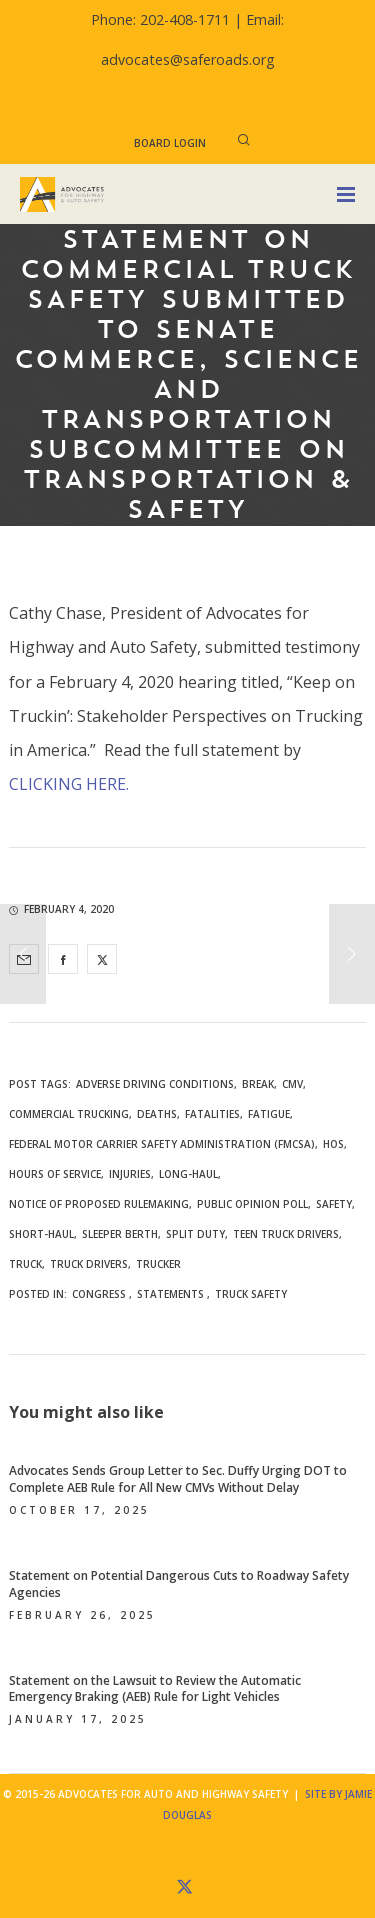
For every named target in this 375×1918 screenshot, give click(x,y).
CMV (292, 1084)
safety (334, 1204)
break (258, 1084)
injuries (130, 1174)
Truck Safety (251, 1294)
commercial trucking (69, 1114)
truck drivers (89, 1264)
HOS (333, 1144)
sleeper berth (120, 1234)
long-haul (188, 1174)
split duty (195, 1234)
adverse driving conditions (155, 1084)
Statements (170, 1294)
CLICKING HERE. (69, 784)
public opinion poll (252, 1204)
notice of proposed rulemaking (99, 1204)
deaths (157, 1114)
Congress (99, 1294)
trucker (158, 1264)
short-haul (41, 1234)
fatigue (269, 1114)
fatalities (212, 1114)
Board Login (170, 143)
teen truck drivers (286, 1234)
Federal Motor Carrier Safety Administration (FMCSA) (162, 1144)
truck (25, 1264)
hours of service (55, 1174)
